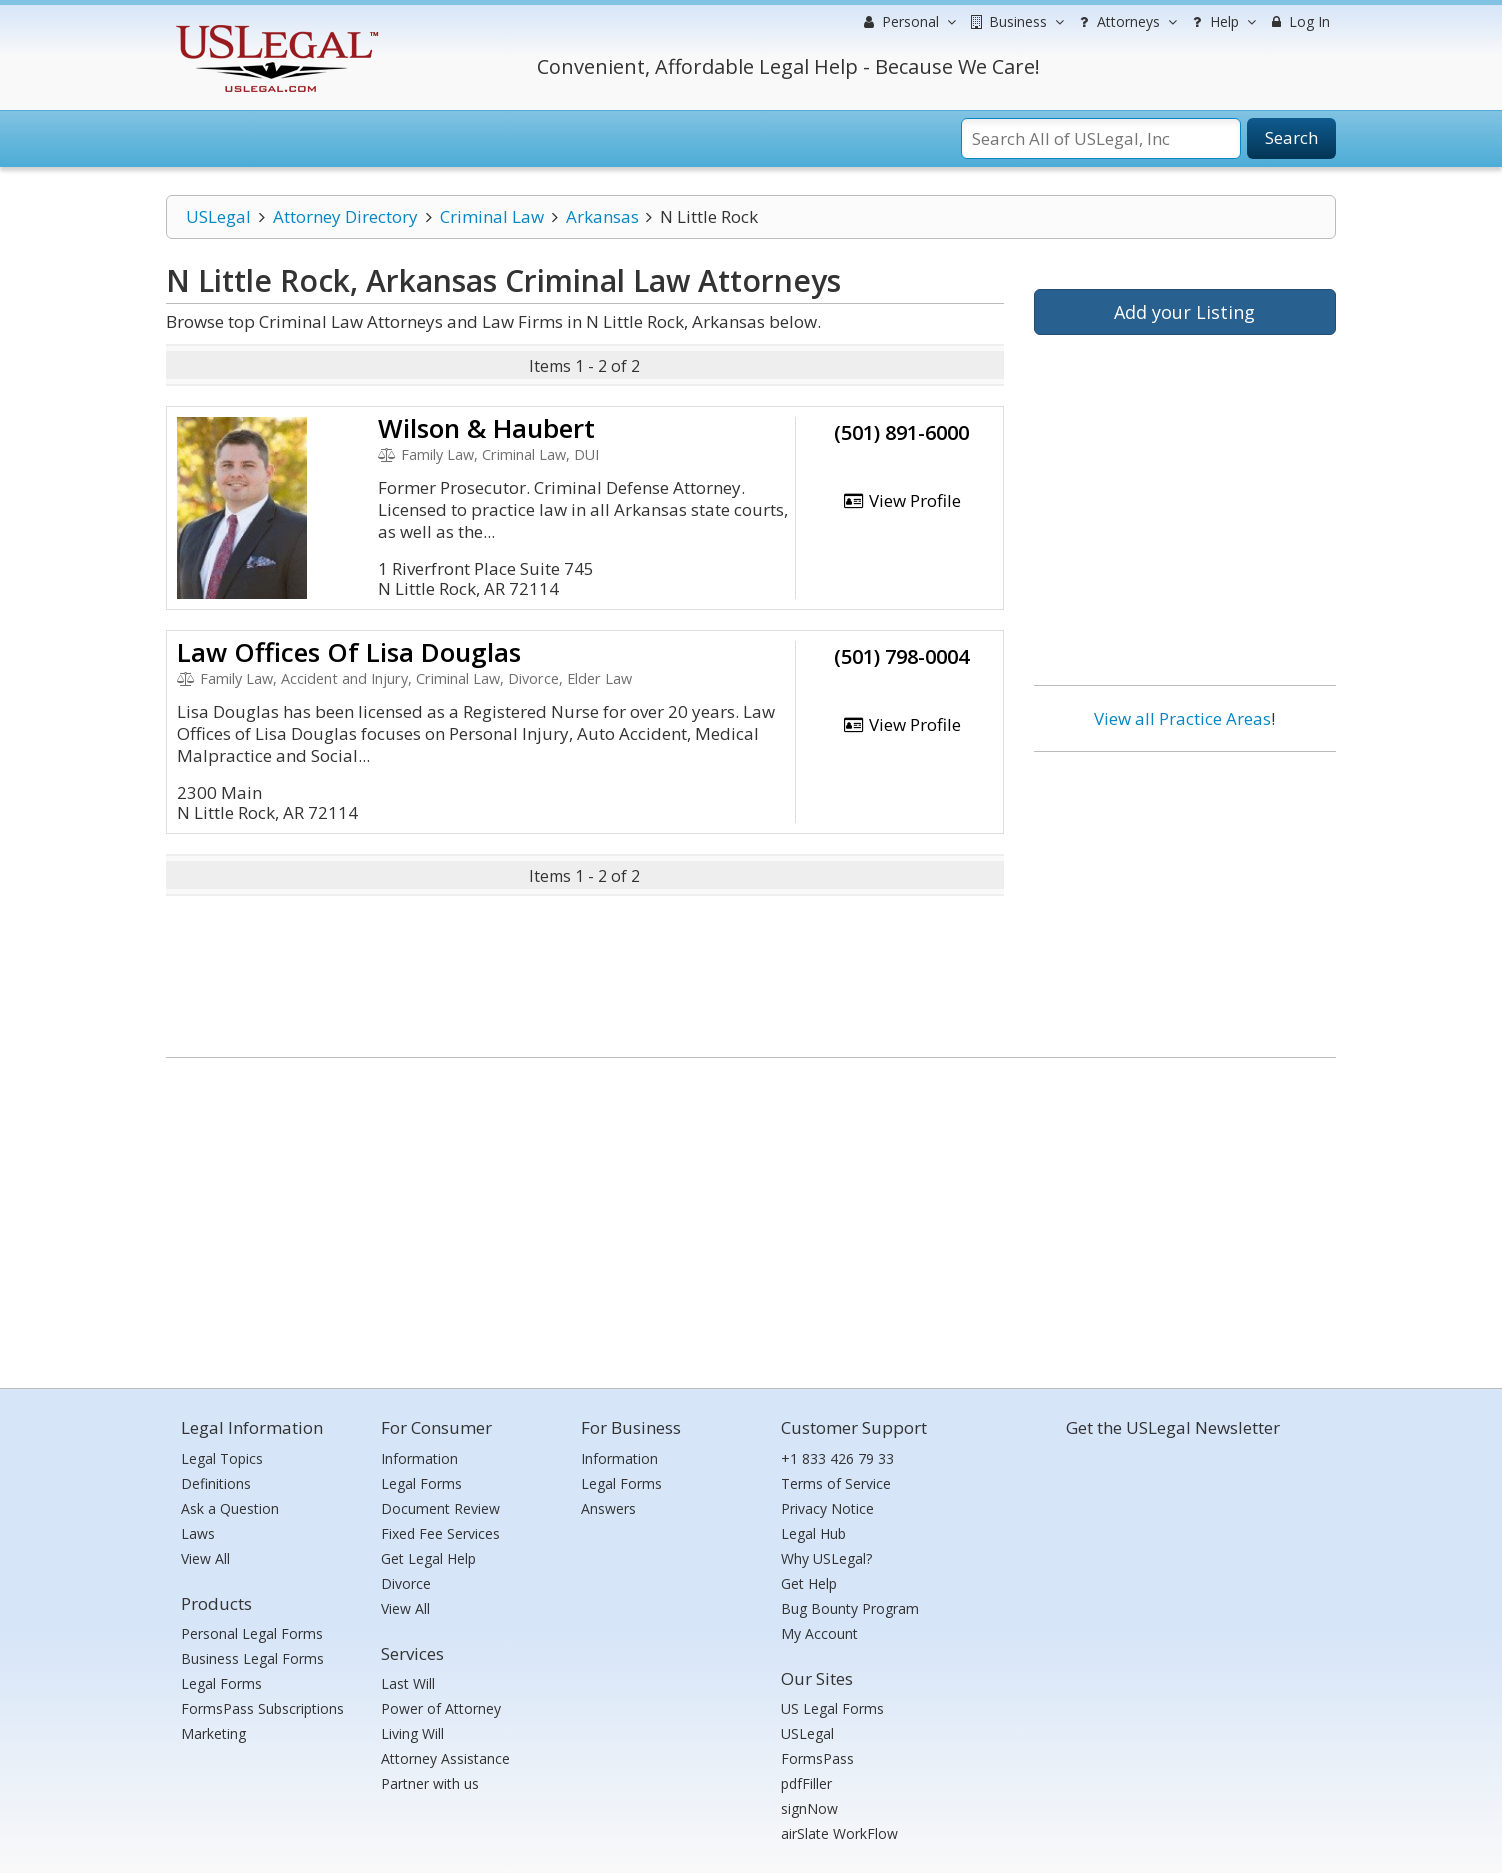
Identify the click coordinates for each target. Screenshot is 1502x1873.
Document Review (440, 1508)
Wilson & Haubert (486, 428)
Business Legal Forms (252, 1658)
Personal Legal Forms (252, 1633)
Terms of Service (836, 1483)
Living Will (412, 1733)
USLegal (218, 216)
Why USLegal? (826, 1558)
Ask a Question (230, 1508)
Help (1221, 22)
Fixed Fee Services (440, 1533)
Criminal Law (492, 216)
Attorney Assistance (445, 1758)
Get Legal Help (428, 1558)
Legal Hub (813, 1533)
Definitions (216, 1483)
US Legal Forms (832, 1708)
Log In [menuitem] (1298, 21)
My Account (819, 1633)
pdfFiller (806, 1783)
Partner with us (430, 1783)
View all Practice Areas (1182, 718)
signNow (809, 1808)
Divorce (406, 1583)
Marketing (213, 1733)
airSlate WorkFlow (839, 1833)
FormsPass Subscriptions (262, 1708)
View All (205, 1558)
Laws (198, 1533)
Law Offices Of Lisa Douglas (349, 652)
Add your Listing (1184, 312)
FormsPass (817, 1758)
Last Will (408, 1683)
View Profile (902, 500)
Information (419, 1458)
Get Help (809, 1583)
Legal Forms (221, 1683)
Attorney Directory (345, 216)
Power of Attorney (441, 1708)
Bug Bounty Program (850, 1608)
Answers (608, 1508)
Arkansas (602, 216)
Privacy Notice (827, 1508)
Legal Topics (222, 1458)
